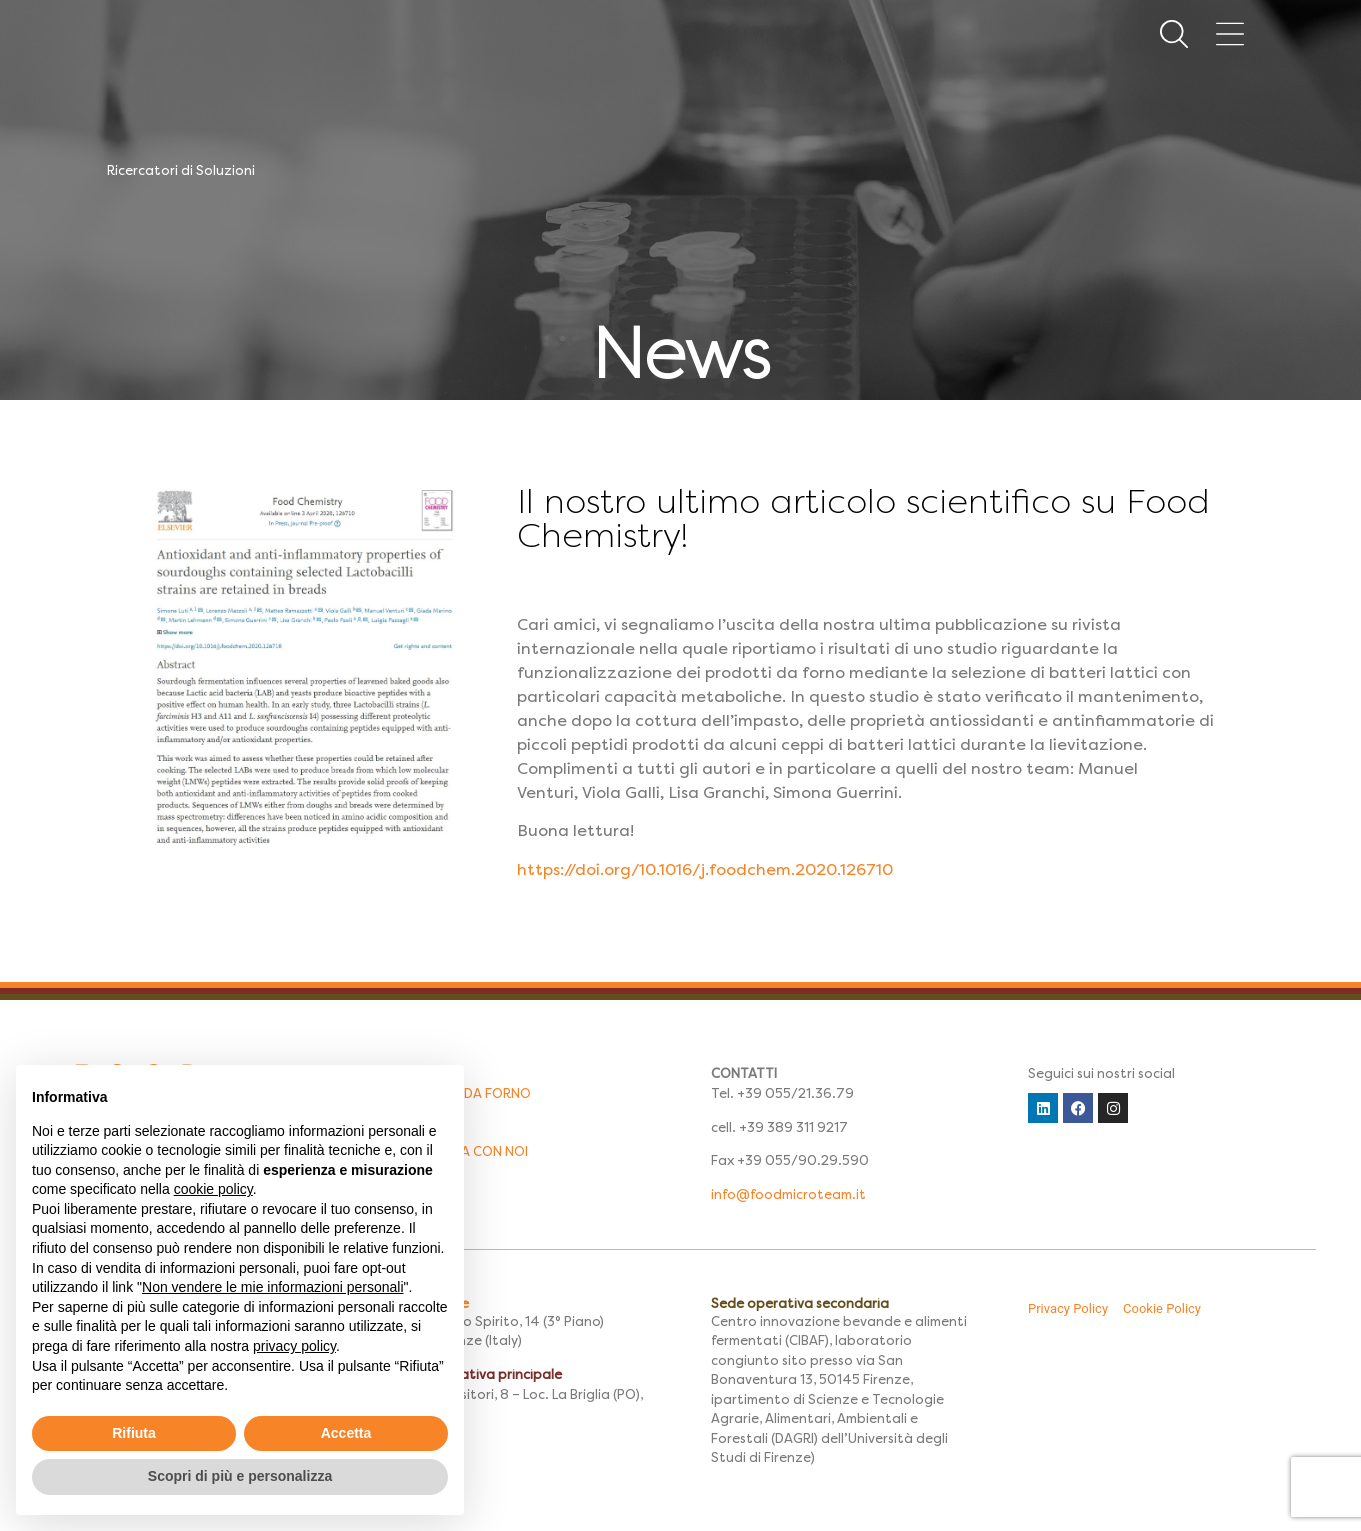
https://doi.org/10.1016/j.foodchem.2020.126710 (705, 869)
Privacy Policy (1068, 1308)
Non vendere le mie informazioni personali (272, 1287)
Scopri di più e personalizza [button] (240, 1476)
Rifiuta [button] (134, 1433)
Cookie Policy (1162, 1308)
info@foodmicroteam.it (788, 1194)
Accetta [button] (346, 1433)
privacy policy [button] (294, 1346)
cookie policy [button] (213, 1189)
